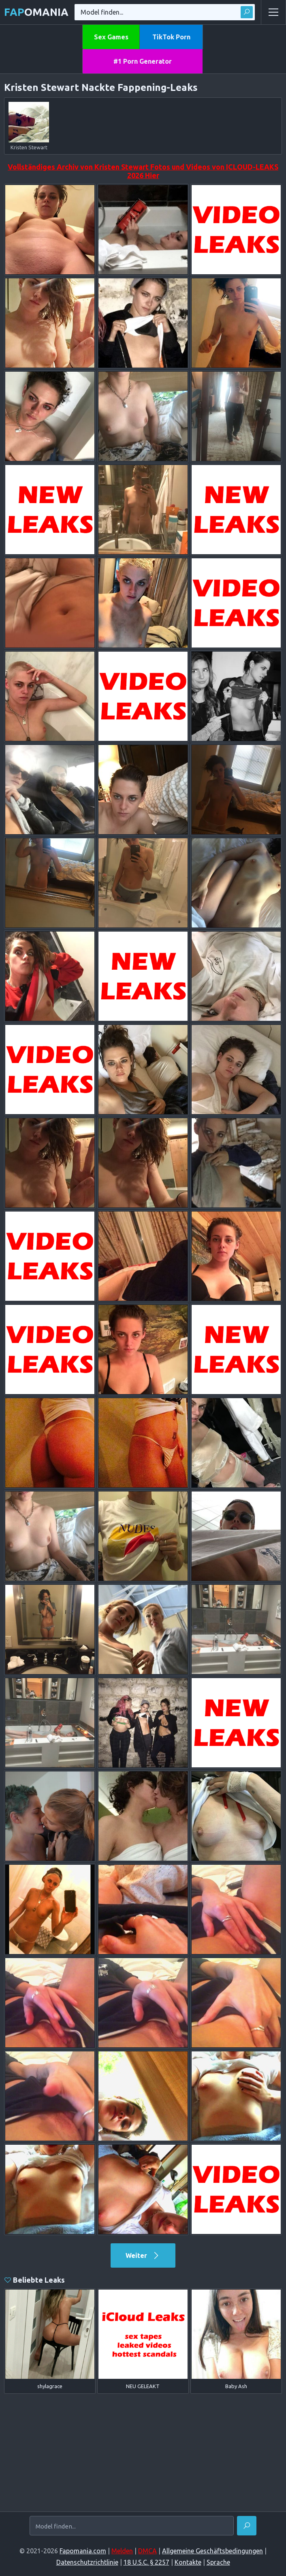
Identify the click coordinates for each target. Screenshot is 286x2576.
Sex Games (111, 37)
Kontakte (188, 2562)
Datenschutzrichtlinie (87, 2562)
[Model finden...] (132, 2526)
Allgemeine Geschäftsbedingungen (212, 2550)
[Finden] (246, 2525)
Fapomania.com (83, 2550)
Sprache (218, 2562)
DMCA (147, 2550)
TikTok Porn (171, 37)
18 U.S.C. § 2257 (146, 2562)
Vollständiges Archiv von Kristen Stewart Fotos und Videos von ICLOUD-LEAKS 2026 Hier (143, 171)
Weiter (143, 2255)
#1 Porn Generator (142, 61)
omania (36, 12)
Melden (122, 2550)
